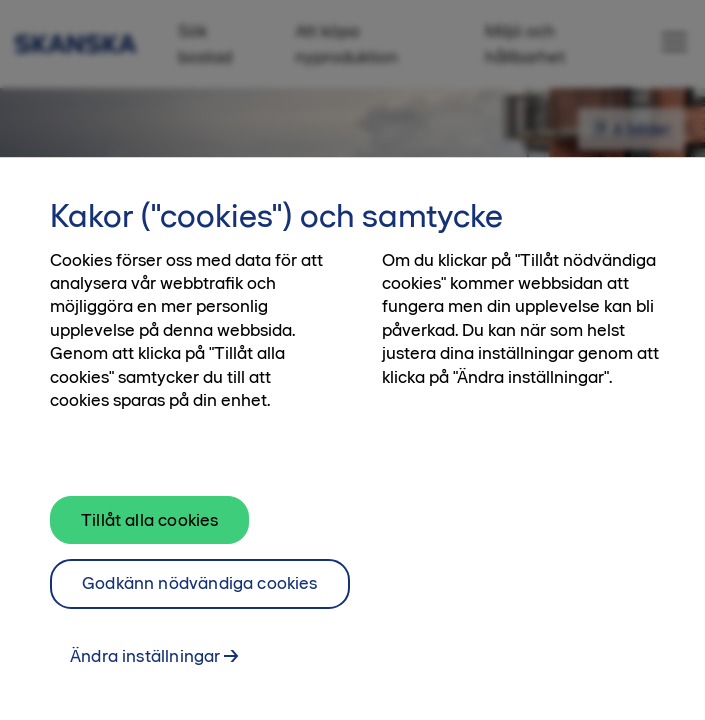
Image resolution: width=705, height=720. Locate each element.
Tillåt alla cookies (149, 529)
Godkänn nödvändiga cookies (200, 593)
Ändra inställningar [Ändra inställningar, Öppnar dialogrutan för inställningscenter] (145, 665)
